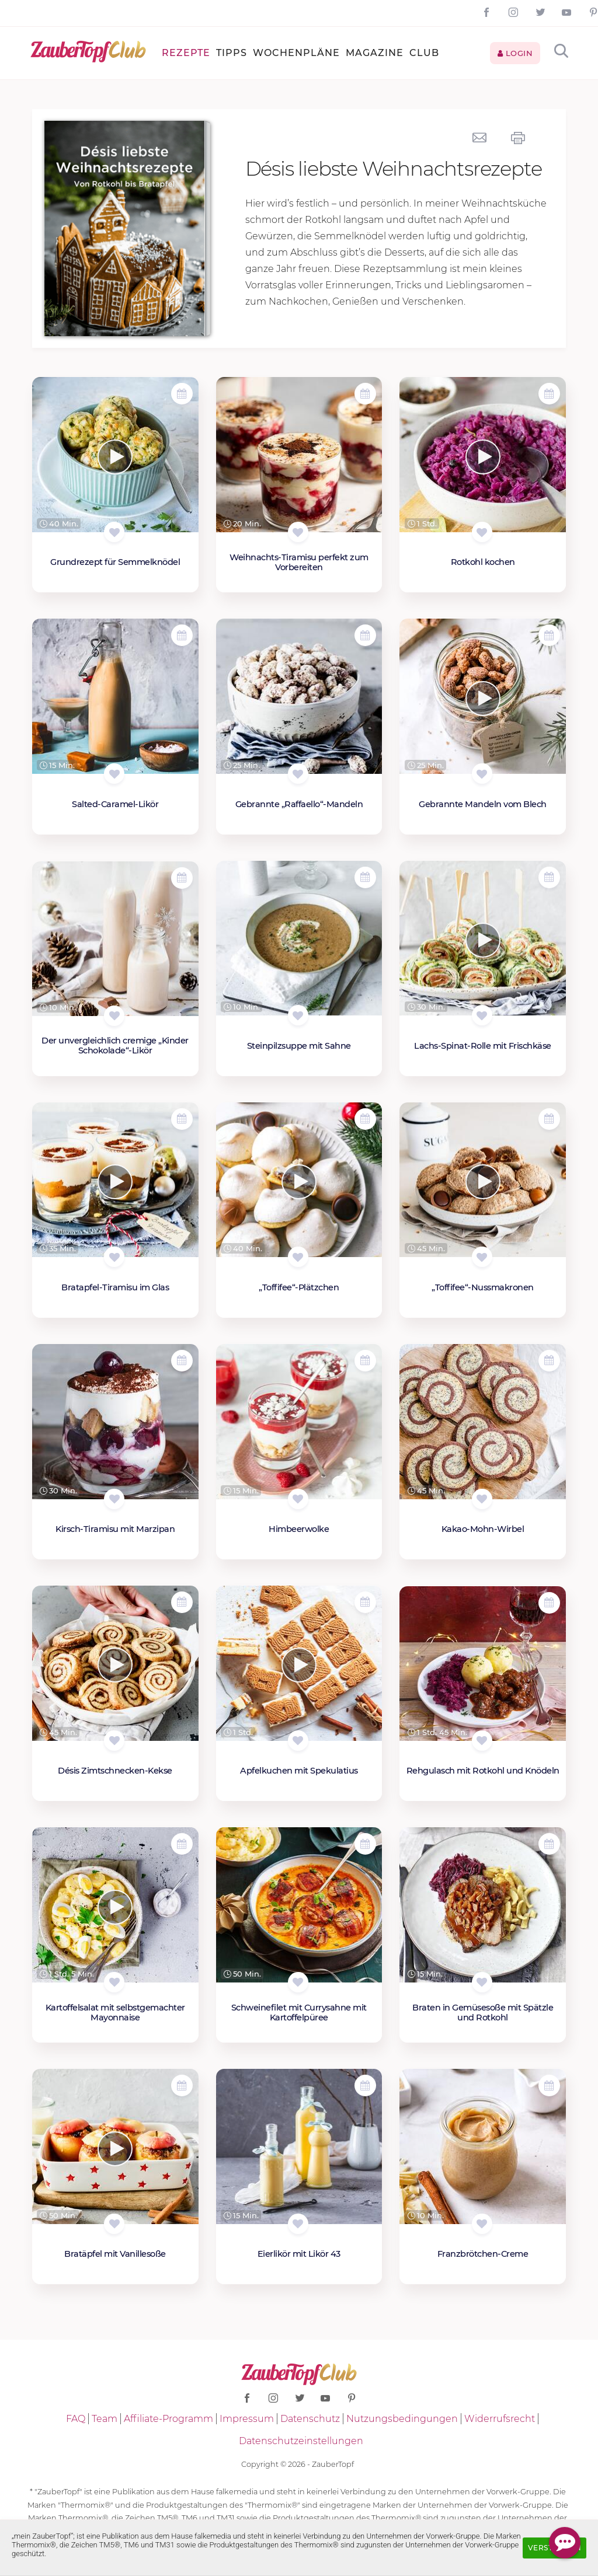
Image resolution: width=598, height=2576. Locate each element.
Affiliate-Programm (168, 2418)
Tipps (231, 52)
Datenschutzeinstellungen (301, 2440)
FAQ (75, 2418)
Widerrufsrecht (499, 2418)
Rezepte (186, 52)
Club (424, 52)
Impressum (247, 2418)
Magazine (375, 52)
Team (104, 2418)
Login (515, 53)
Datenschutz (310, 2418)
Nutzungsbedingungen (402, 2418)
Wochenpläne (296, 52)
